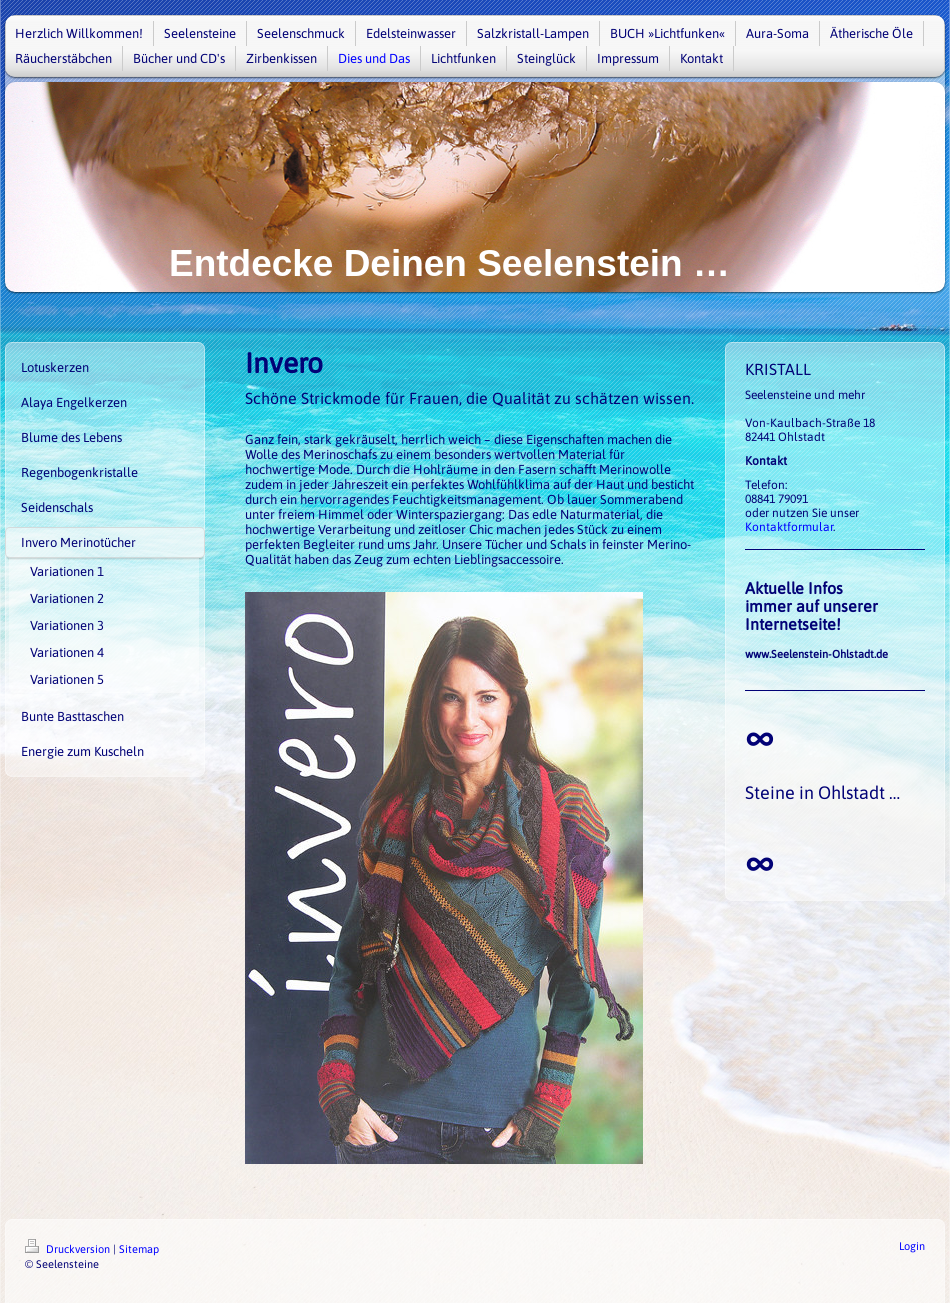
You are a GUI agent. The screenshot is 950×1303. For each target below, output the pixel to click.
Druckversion (69, 1249)
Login (912, 1246)
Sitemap (139, 1249)
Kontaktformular (789, 527)
